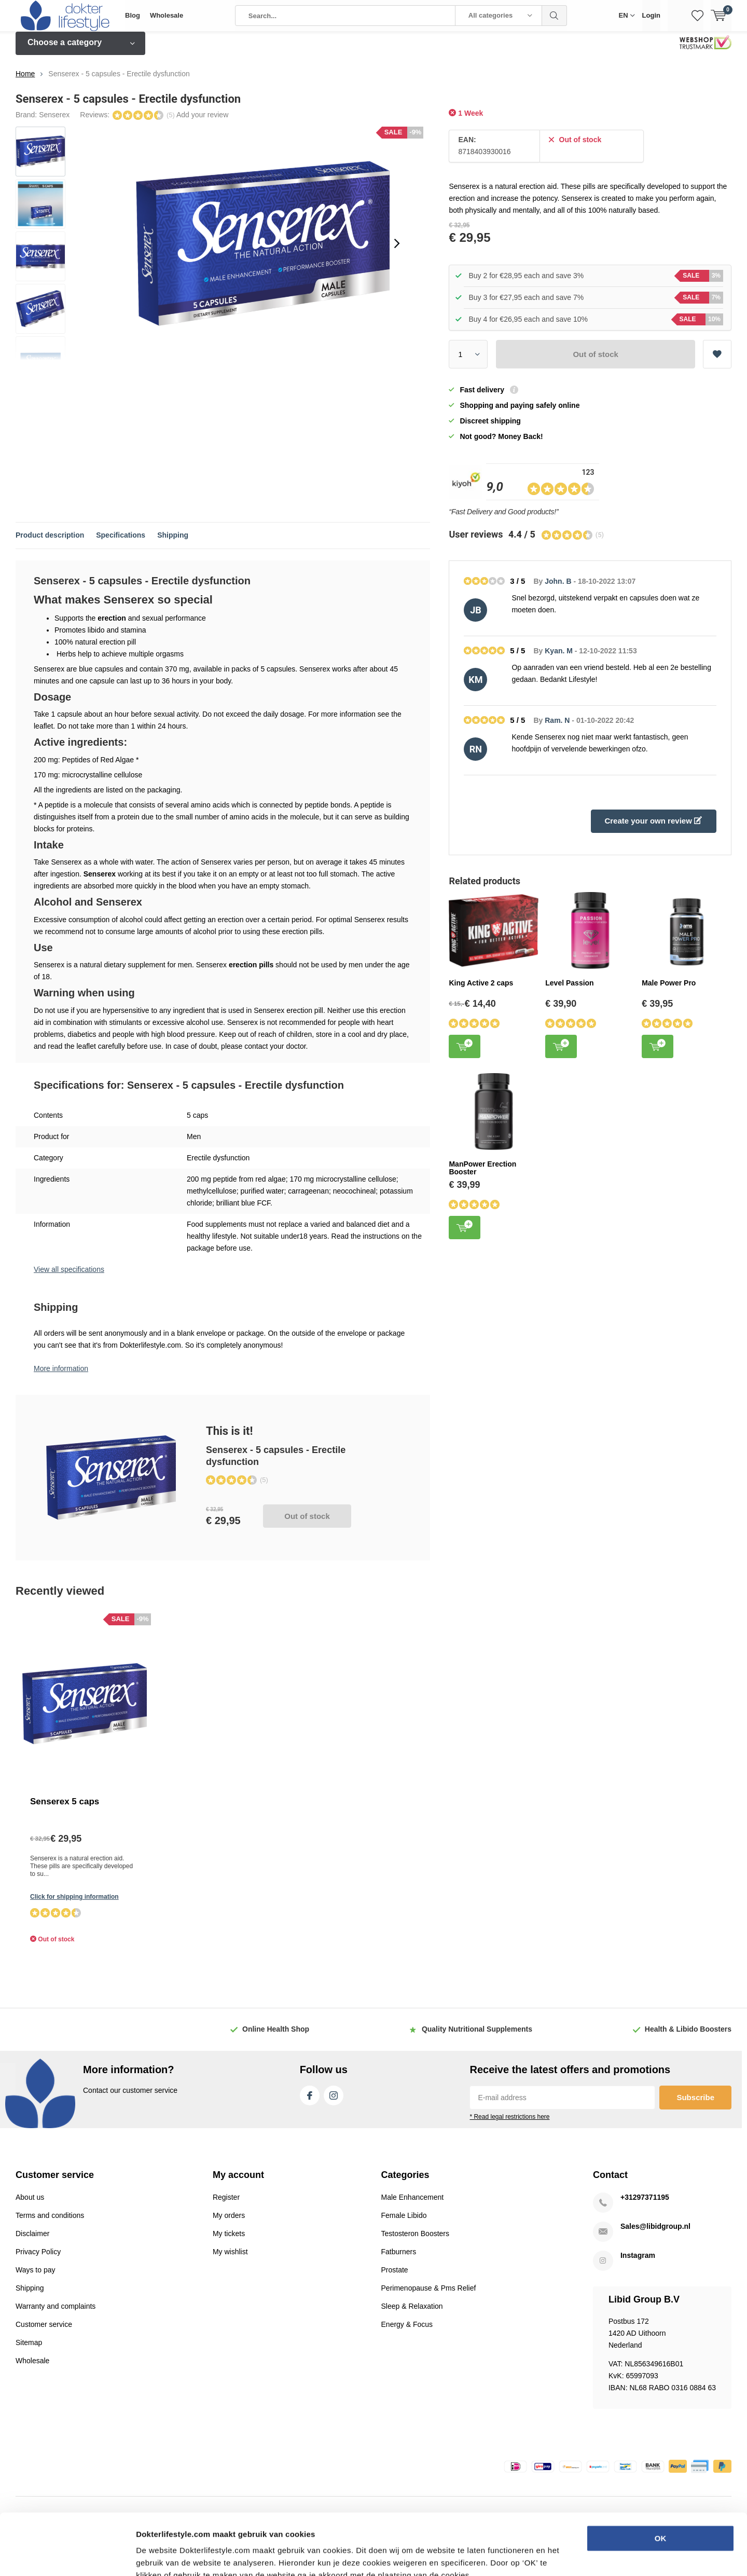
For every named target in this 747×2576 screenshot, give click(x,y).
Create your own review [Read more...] (653, 828)
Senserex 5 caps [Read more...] (64, 1809)
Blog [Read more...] (132, 15)
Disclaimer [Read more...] (32, 2241)
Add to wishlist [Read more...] (717, 358)
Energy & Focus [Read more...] (407, 2332)
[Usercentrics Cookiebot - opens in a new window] (67, 2556)
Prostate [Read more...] (394, 2277)
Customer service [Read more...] (44, 2332)
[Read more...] (65, 15)
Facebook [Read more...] (310, 2101)
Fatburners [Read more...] (399, 2259)
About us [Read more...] (30, 2205)
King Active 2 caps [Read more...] (481, 990)
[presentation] (396, 250)
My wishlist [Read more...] (230, 2259)
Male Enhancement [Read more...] (412, 2205)
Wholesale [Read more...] (166, 15)
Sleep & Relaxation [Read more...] (412, 2314)
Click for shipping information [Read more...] (74, 1904)
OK (661, 2476)
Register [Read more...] (226, 2205)
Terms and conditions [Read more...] (50, 2223)
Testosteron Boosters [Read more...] (415, 2241)
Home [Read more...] (25, 81)
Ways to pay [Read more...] (36, 2277)
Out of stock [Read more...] (307, 1523)
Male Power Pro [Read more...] (669, 990)
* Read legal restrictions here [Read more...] (509, 2124)
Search (554, 15)
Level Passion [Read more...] (569, 990)
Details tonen (560, 2555)
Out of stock (595, 362)
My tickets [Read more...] (229, 2241)
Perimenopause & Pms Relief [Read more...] (428, 2296)
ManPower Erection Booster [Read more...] (482, 1175)
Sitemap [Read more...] (29, 2350)
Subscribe (695, 2105)
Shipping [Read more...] (172, 543)
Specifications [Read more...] (120, 543)
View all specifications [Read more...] (69, 1277)
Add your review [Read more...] (202, 122)
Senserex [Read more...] (54, 122)
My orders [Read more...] (229, 2223)
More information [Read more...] (61, 1376)
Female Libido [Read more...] (404, 2223)
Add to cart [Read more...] (464, 1052)
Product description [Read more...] (50, 543)
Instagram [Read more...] (333, 2101)
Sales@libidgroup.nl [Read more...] (655, 2234)
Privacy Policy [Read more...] (38, 2259)
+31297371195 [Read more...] (644, 2205)
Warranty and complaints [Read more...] (55, 2314)
